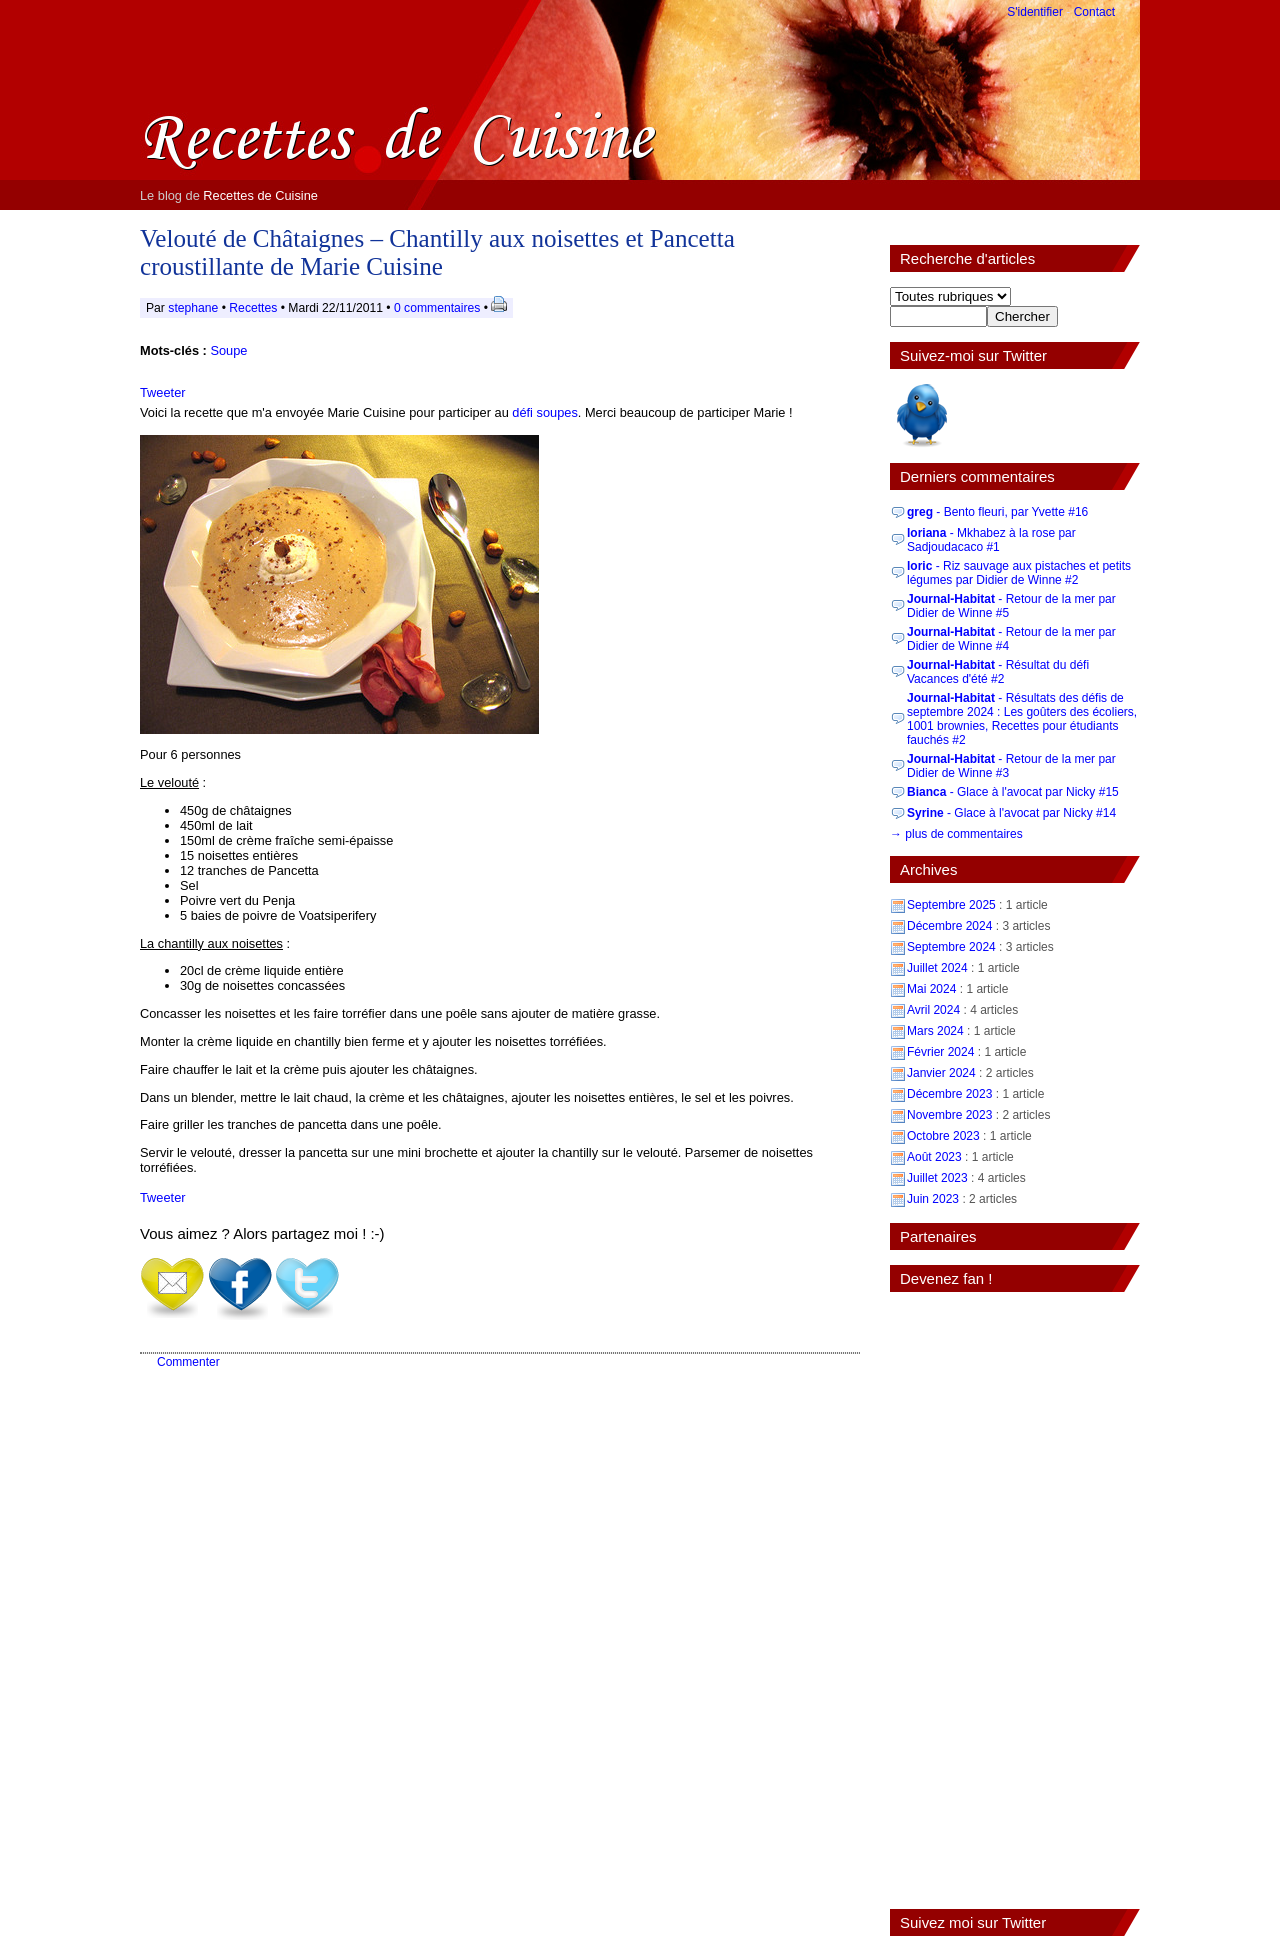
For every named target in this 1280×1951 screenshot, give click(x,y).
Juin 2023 (933, 1199)
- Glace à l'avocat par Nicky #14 (1011, 813)
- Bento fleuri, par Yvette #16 (997, 512)
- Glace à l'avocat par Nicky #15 (1013, 792)
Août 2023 (934, 1157)
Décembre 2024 (949, 926)
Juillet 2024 (937, 968)
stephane (193, 308)
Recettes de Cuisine (260, 195)
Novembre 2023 (949, 1115)
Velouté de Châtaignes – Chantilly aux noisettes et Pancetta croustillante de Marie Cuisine (437, 252)
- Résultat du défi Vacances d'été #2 (998, 672)
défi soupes (544, 412)
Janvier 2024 (941, 1073)
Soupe (228, 350)
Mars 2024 (935, 1031)
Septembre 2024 (951, 947)
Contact (1094, 12)
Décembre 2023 (949, 1094)
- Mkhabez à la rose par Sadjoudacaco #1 (991, 540)
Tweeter (163, 392)
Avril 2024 (933, 1010)
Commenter (188, 1362)
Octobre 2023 (943, 1136)
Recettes (253, 308)
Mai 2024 (931, 989)
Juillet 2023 (937, 1178)
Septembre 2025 (951, 905)
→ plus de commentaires (956, 834)
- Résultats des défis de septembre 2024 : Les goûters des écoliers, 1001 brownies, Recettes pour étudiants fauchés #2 (1022, 719)
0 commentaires (439, 308)
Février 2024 (940, 1052)
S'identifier (1035, 12)
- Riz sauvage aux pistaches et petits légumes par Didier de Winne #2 (1019, 573)
